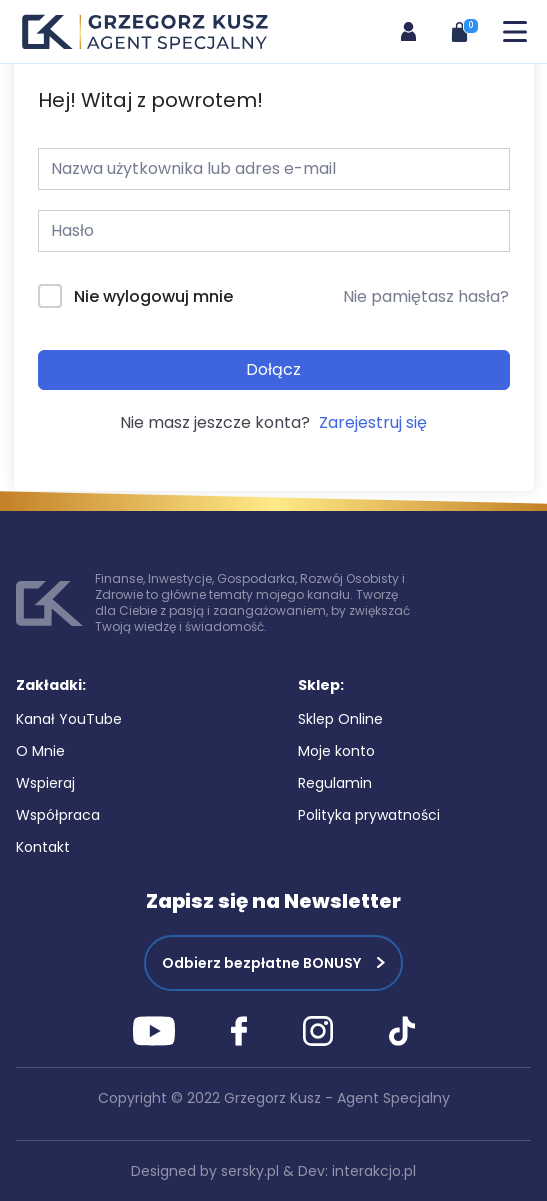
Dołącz (273, 369)
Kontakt (43, 847)
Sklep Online (340, 719)
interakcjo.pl (374, 1171)
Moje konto (336, 751)
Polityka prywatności (369, 815)
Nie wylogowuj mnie (153, 296)
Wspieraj (45, 783)
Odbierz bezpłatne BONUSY (261, 963)
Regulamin (335, 783)
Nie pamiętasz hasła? (426, 296)
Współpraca (58, 815)
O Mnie (40, 751)
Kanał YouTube (69, 719)
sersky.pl (250, 1171)
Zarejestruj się (373, 422)
